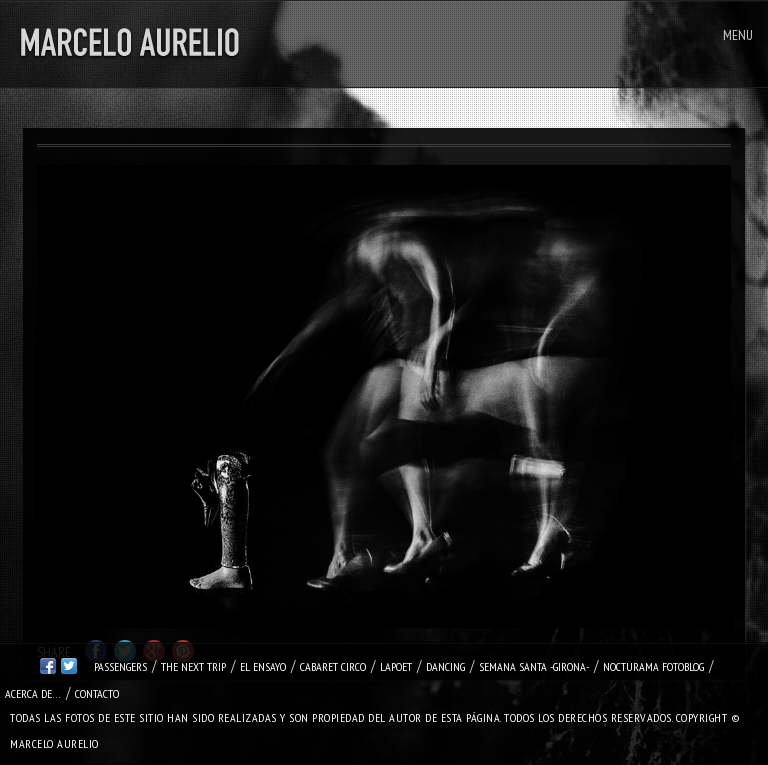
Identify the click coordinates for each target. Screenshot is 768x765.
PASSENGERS (120, 666)
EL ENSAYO (263, 666)
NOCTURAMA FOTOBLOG (653, 666)
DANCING (445, 666)
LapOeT (396, 666)
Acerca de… (33, 693)
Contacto (97, 693)
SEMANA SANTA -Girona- (534, 666)
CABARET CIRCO (333, 666)
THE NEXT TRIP (193, 666)
